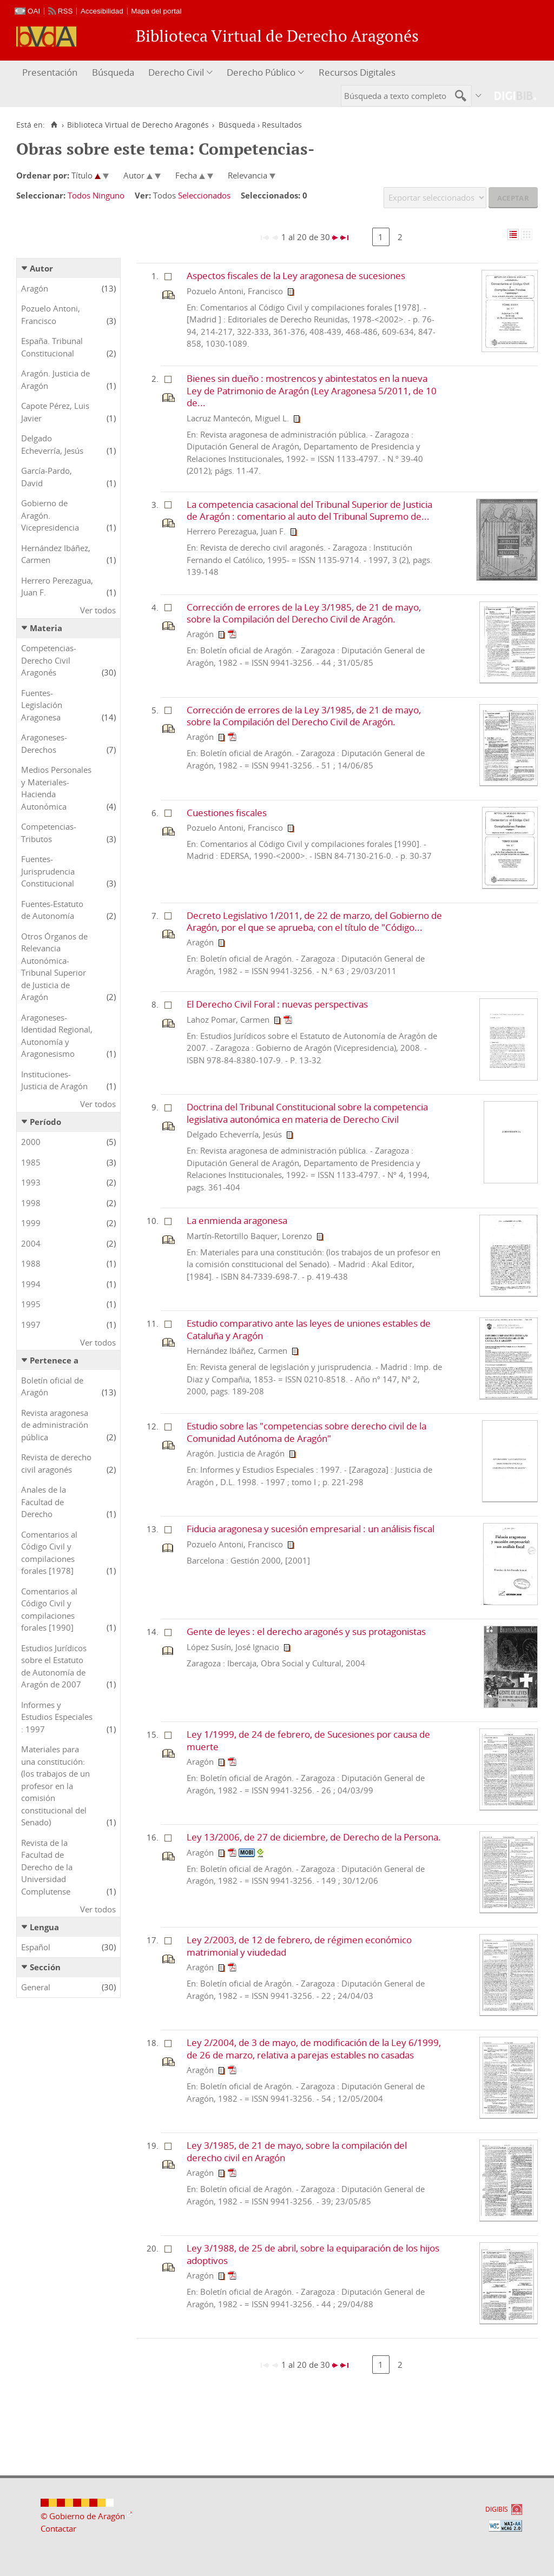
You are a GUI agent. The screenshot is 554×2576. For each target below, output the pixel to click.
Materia (46, 628)
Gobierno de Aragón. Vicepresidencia (50, 515)
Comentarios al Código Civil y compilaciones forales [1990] (49, 1609)
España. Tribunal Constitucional (52, 347)
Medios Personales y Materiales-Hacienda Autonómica (56, 788)
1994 (31, 1284)
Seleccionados (204, 195)
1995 (31, 1304)
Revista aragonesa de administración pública (54, 1424)
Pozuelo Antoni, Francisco (50, 314)
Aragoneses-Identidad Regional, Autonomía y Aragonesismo (57, 1035)
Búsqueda (113, 72)
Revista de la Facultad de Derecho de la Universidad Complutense (46, 1867)
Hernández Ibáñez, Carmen (55, 554)
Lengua (44, 1927)
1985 (31, 1162)
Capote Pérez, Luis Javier (55, 411)
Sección (45, 1967)
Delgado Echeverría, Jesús (52, 444)
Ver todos (98, 610)
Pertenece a (54, 1360)
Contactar (58, 2528)
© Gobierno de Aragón (83, 2516)
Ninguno (108, 195)
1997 (31, 1324)
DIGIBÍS (496, 2509)
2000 (31, 1141)
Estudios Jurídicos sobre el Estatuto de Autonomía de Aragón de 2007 (54, 1666)
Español (35, 1947)
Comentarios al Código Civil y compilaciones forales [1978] (49, 1553)
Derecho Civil (176, 72)
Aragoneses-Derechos (44, 743)
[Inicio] (53, 125)
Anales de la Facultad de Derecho (43, 1501)
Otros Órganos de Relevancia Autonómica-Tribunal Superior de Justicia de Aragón (54, 967)
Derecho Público (261, 72)
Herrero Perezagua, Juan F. (57, 586)
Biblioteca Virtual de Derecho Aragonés (138, 125)
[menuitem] (51, 73)
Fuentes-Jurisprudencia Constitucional (48, 871)
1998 (31, 1202)
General (35, 1987)
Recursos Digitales (357, 72)
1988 (31, 1263)
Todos (79, 195)
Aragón (34, 288)
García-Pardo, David (46, 476)
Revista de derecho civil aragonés (56, 1463)
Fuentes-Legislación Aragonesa (41, 705)
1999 (31, 1222)
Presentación (49, 72)
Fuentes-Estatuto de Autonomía (52, 910)
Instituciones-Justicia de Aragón (54, 1080)
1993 (31, 1182)
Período (45, 1121)
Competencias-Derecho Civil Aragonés (48, 660)
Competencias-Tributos (48, 832)
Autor (41, 268)
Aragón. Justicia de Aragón (55, 379)
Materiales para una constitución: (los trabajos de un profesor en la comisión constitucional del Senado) (55, 1785)
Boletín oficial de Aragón (52, 1386)
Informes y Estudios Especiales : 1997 (57, 1716)
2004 (31, 1243)
